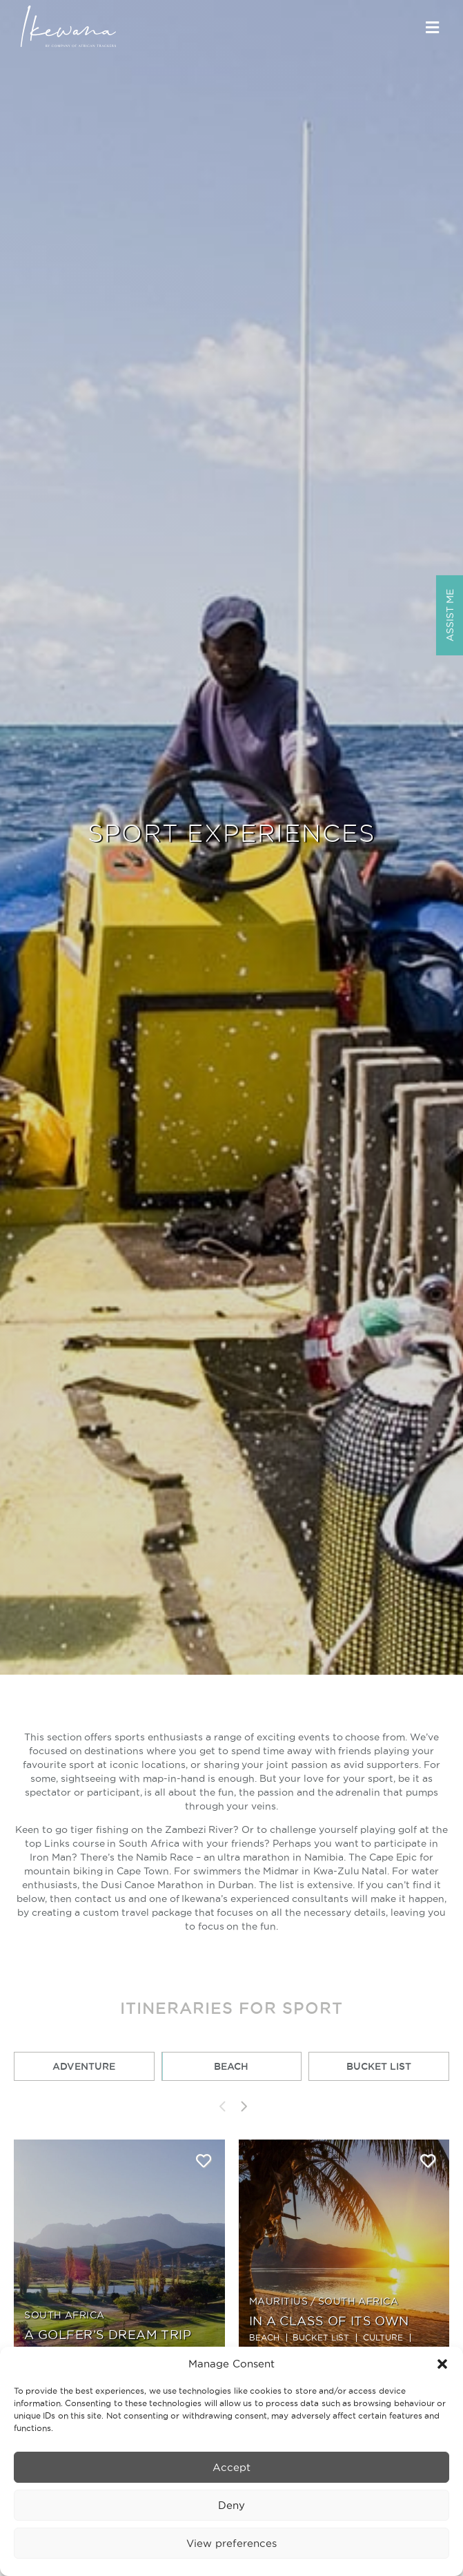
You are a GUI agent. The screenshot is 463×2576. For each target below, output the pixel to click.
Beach (231, 2066)
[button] (442, 2364)
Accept (231, 2467)
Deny (231, 2505)
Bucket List (378, 2066)
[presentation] (221, 2106)
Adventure (83, 2066)
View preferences (231, 2543)
